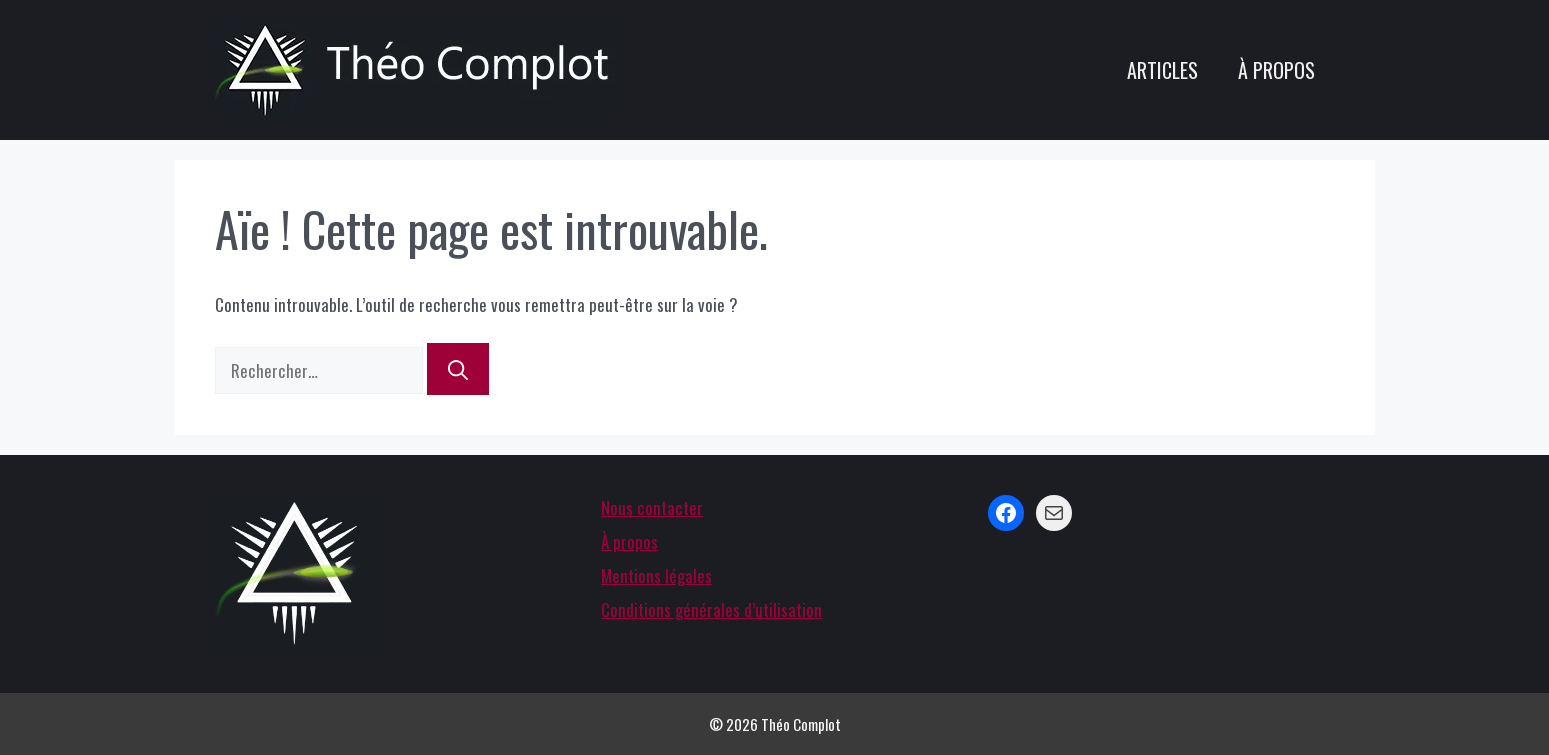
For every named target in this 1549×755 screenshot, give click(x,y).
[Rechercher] (458, 369)
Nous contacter (652, 507)
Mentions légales (656, 575)
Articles (1162, 70)
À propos (1276, 70)
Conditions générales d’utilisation (711, 609)
